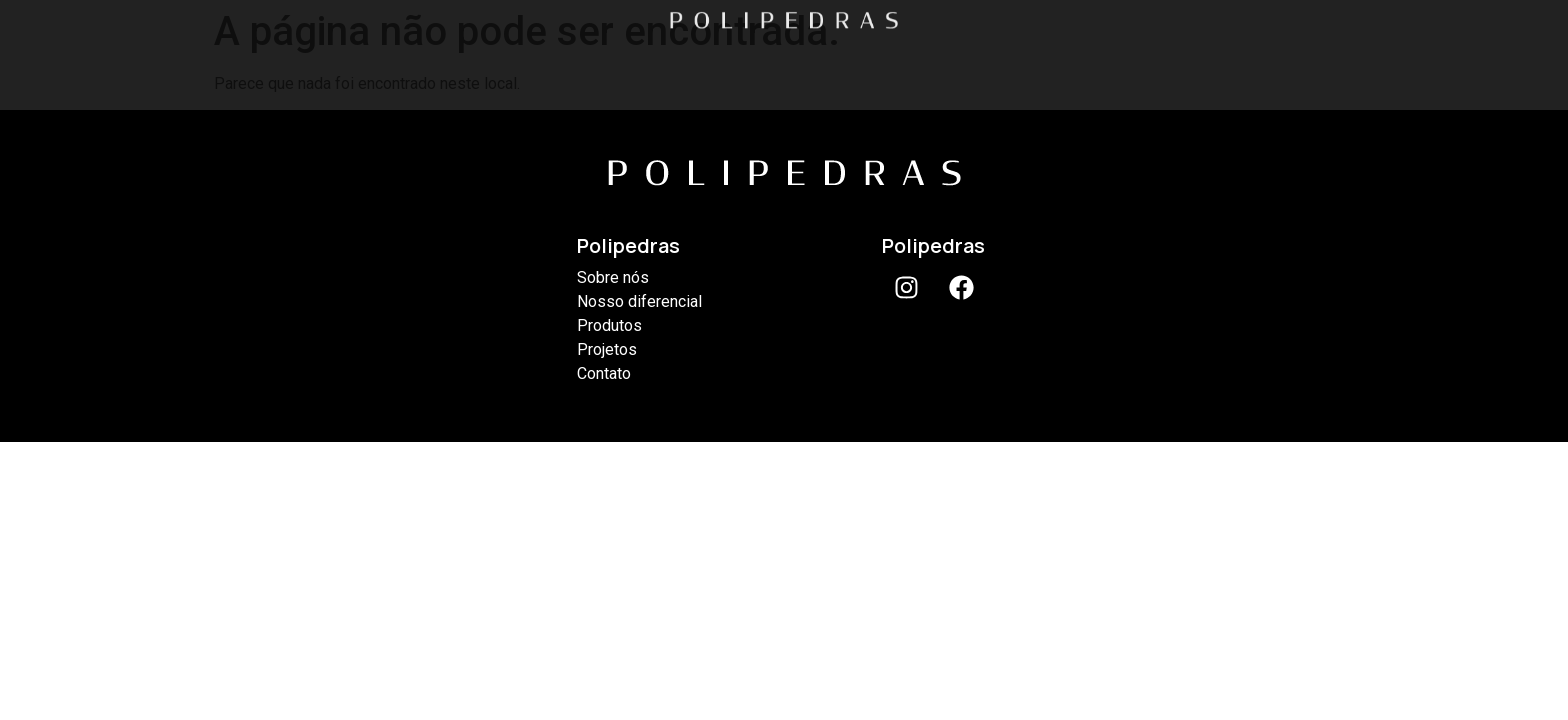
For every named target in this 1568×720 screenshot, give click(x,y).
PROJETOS (980, 68)
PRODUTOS (795, 68)
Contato (604, 373)
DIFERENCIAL (604, 68)
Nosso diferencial (639, 301)
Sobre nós (613, 277)
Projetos (607, 349)
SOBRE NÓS (412, 68)
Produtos (609, 325)
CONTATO (1160, 68)
